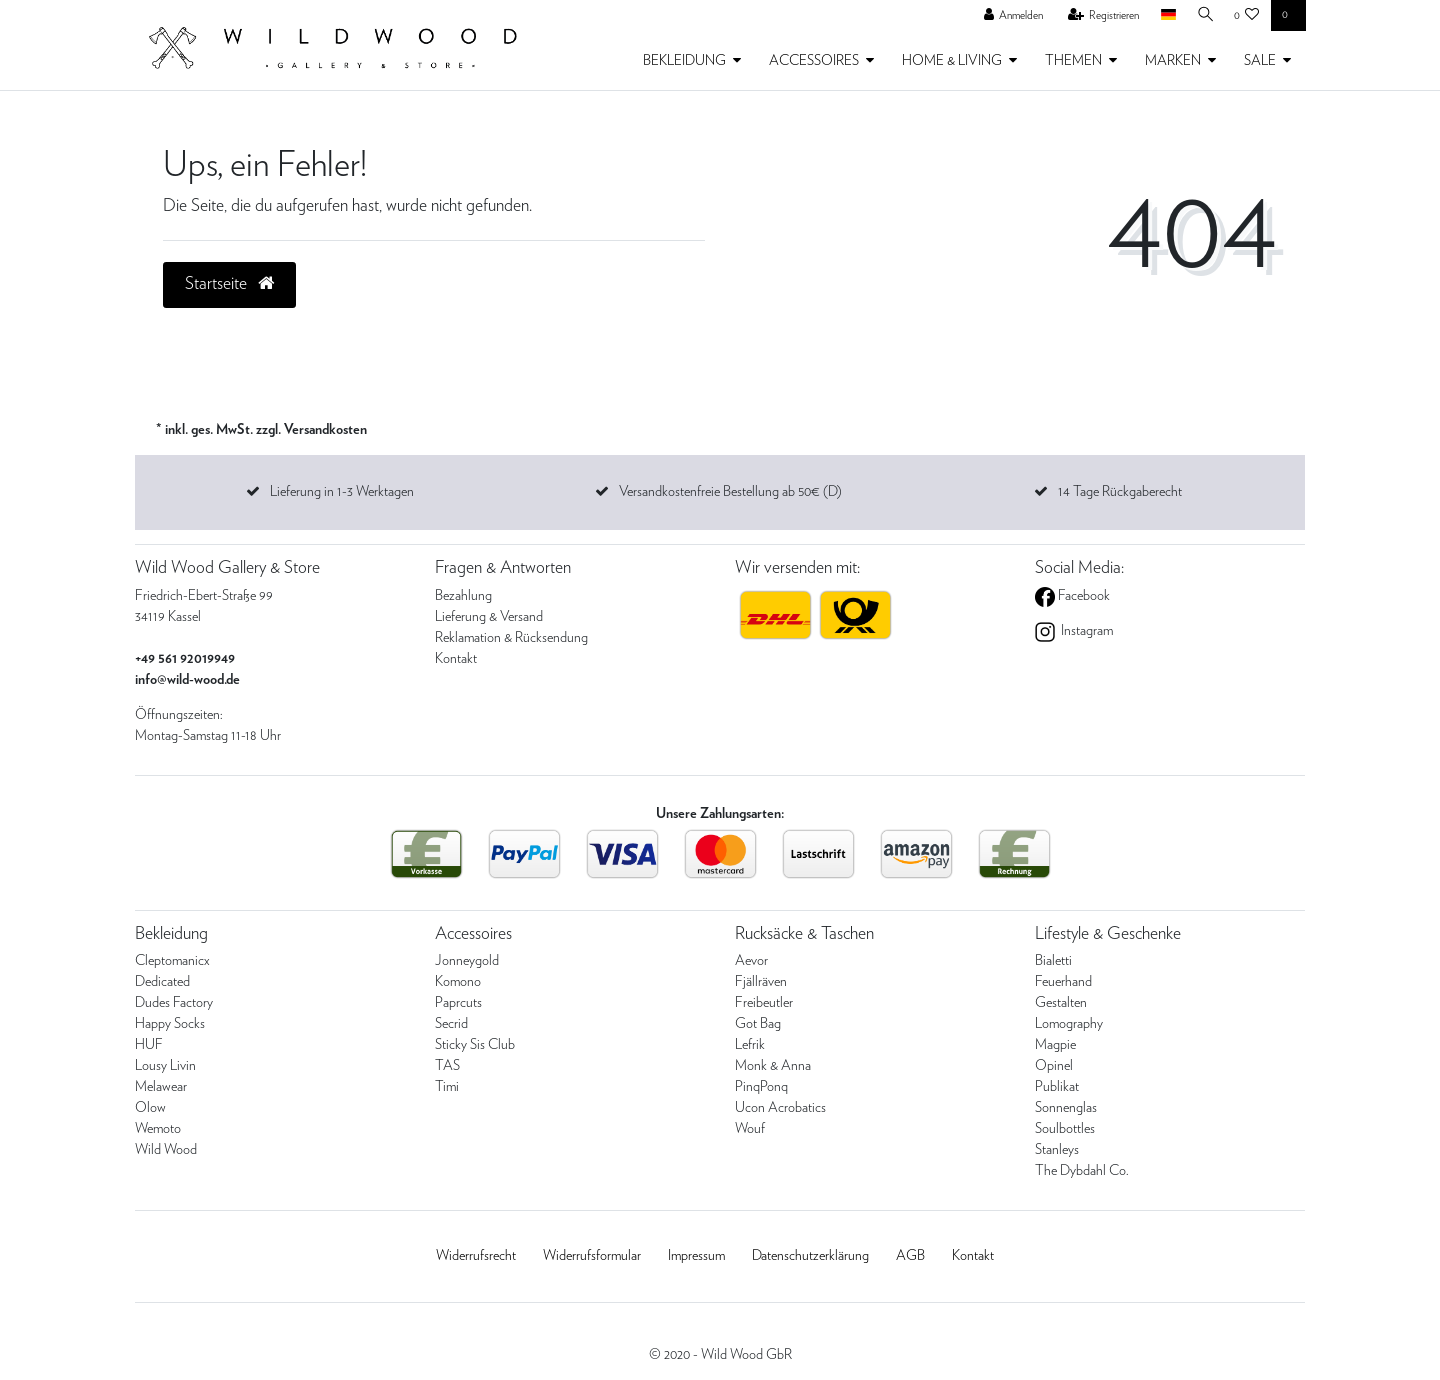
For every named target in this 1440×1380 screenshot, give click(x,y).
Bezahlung (463, 596)
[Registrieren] (1099, 16)
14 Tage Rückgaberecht (1120, 492)
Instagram (1085, 631)
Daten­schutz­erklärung (810, 1256)
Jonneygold (467, 961)
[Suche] (1203, 15)
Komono (458, 982)
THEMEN (1073, 61)
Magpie (1055, 1045)
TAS (447, 1066)
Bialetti (1053, 961)
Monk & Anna (773, 1066)
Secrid (451, 1024)
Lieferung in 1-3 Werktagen (342, 492)
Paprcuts (458, 1003)
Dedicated (162, 982)
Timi (447, 1087)
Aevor (751, 961)
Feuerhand (1063, 982)
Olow (150, 1108)
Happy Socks (170, 1024)
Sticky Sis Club (475, 1045)
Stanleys (1057, 1150)
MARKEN (1173, 61)
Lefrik (750, 1045)
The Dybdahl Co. (1082, 1171)
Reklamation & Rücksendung (511, 638)
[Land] (1163, 15)
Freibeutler (764, 1003)
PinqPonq (761, 1087)
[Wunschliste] (1247, 16)
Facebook (1082, 596)
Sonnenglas (1066, 1108)
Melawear (161, 1087)
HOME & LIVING (952, 61)
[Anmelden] (1009, 16)
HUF (149, 1045)
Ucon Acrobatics (780, 1108)
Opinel (1054, 1066)
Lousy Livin (165, 1066)
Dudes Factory (174, 1003)
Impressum (696, 1256)
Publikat (1057, 1087)
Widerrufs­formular (592, 1256)
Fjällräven (761, 982)
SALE (1260, 61)
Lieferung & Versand (489, 617)
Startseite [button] (229, 284)
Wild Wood (166, 1150)
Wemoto (158, 1129)
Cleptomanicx (172, 961)
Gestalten (1061, 1003)
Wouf (750, 1129)
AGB (910, 1256)
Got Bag (758, 1024)
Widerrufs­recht (476, 1256)
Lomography (1069, 1024)
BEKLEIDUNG (684, 61)
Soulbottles (1065, 1129)
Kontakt (456, 659)
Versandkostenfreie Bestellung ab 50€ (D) (730, 492)
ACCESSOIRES (814, 61)
